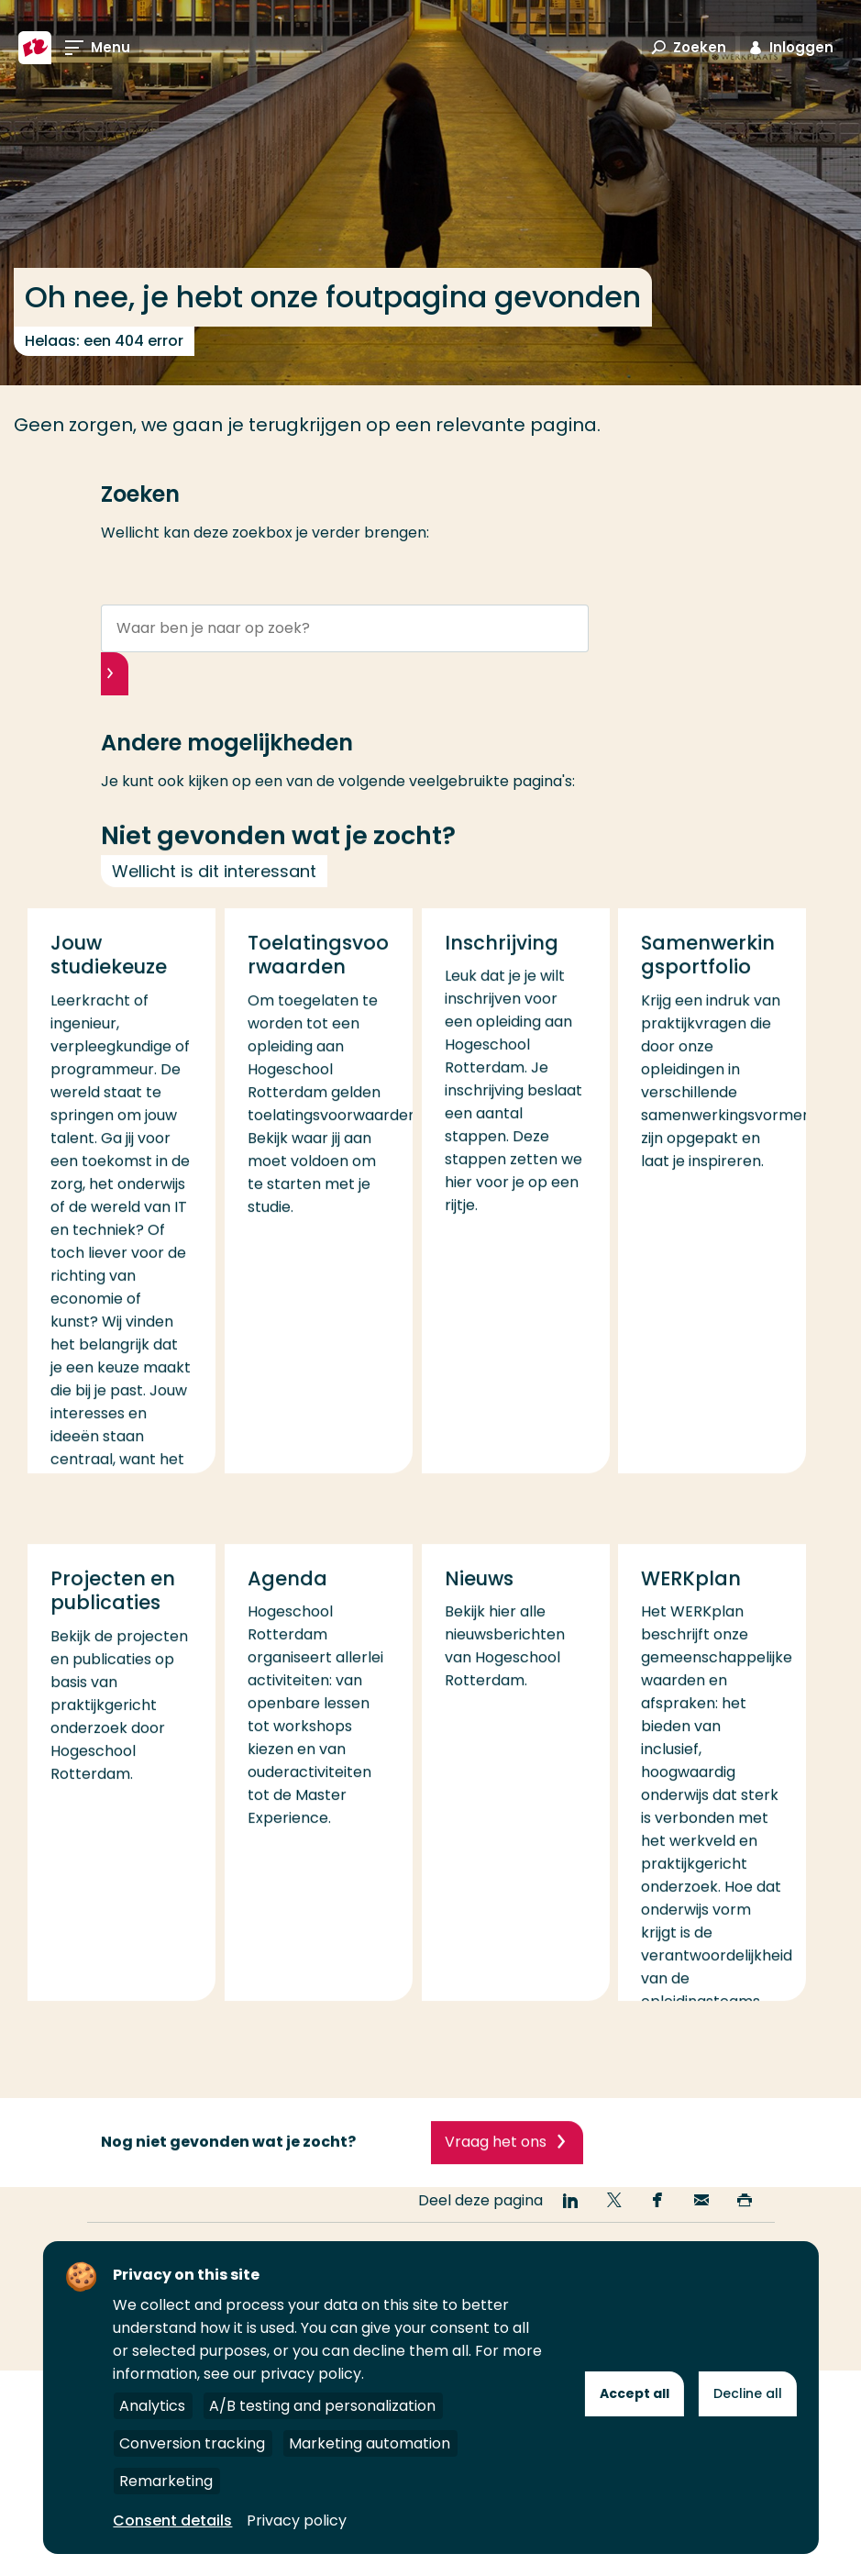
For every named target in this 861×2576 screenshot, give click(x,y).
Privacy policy (297, 2520)
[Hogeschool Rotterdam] (34, 47)
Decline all (747, 2393)
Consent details (172, 2520)
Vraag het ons (495, 2167)
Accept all (634, 2393)
